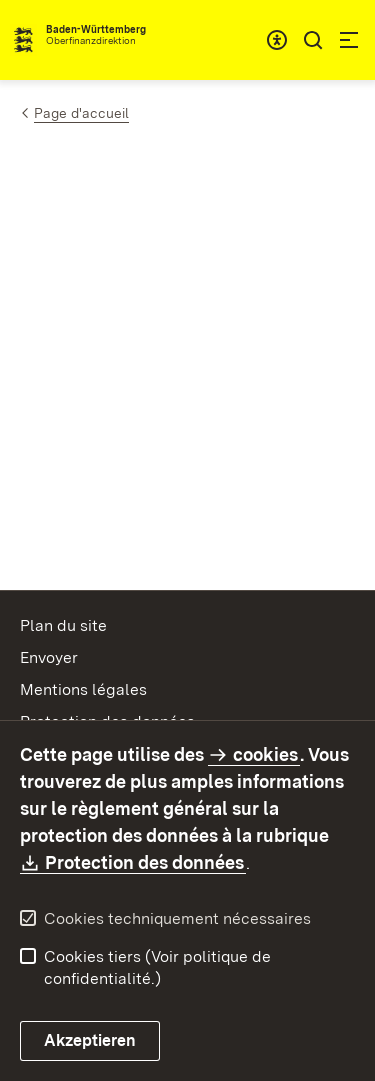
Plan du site (63, 625)
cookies (265, 754)
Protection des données (145, 862)
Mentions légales (83, 689)
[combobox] (277, 40)
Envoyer (49, 657)
